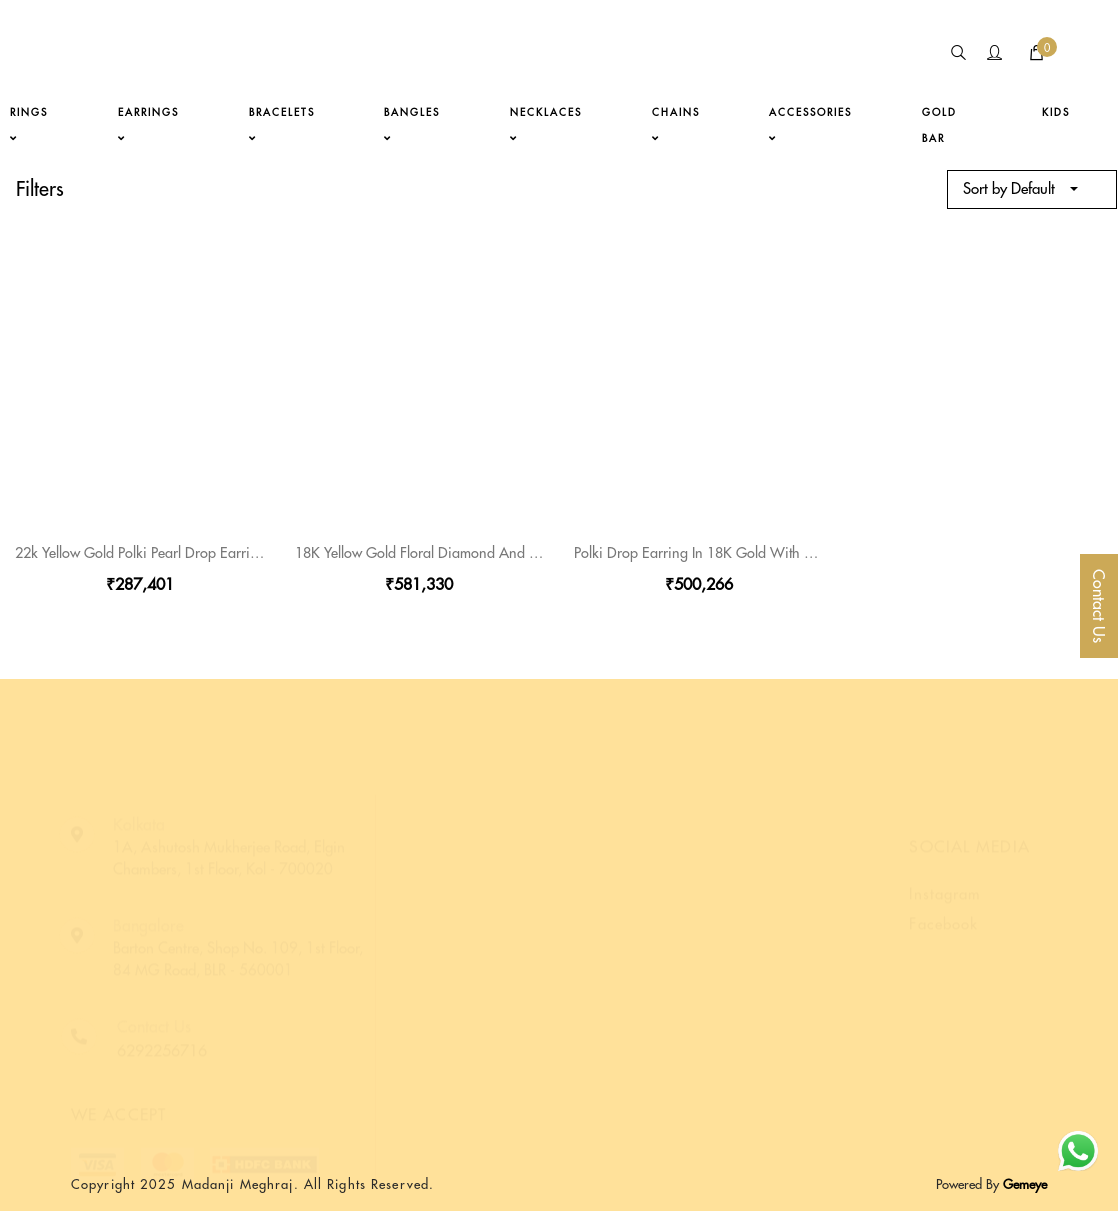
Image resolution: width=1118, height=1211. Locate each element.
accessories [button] (810, 124)
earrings (148, 124)
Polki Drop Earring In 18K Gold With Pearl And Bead (736, 553)
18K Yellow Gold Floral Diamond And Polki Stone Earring (470, 553)
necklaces (546, 124)
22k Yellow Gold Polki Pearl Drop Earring (140, 553)
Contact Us (1099, 606)
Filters (40, 188)
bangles (412, 124)
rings (29, 124)
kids (1056, 112)
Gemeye (1023, 1184)
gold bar (939, 125)
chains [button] (676, 124)
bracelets (282, 124)
